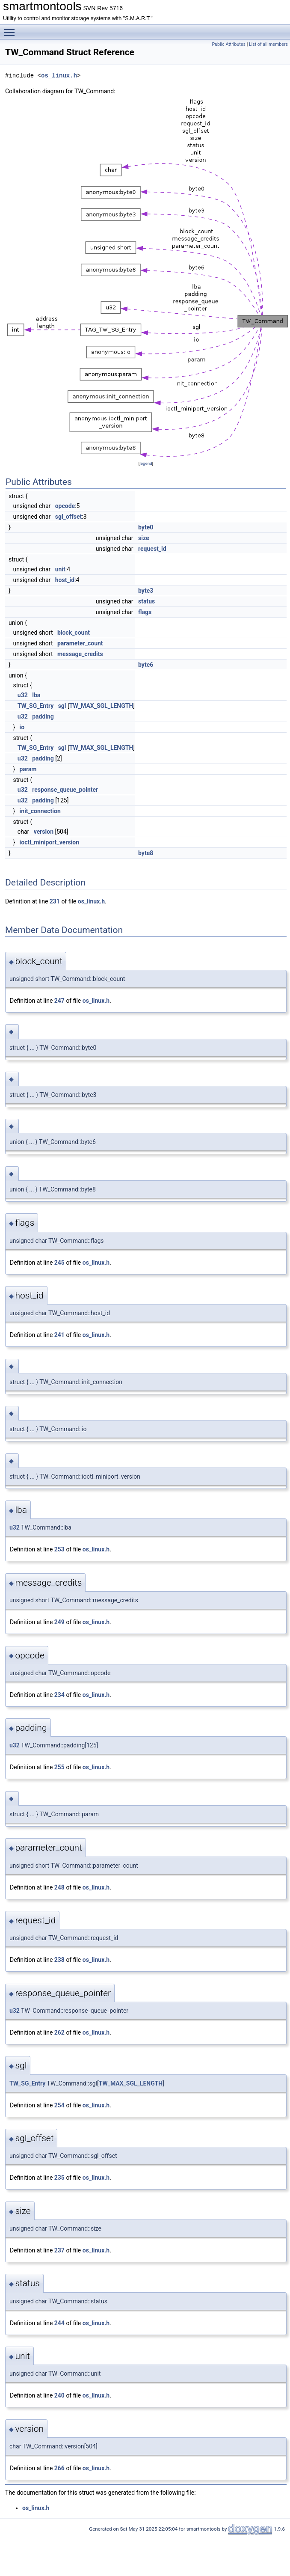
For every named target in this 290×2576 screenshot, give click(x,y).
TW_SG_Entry (35, 705)
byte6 (145, 664)
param (28, 769)
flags (144, 612)
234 (59, 1694)
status (146, 601)
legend (145, 463)
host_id (65, 579)
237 (59, 2250)
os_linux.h (59, 75)
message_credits (80, 654)
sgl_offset (68, 516)
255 (59, 1767)
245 (59, 1262)
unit (60, 569)
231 (55, 901)
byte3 (145, 590)
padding (43, 716)
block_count (73, 632)
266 (59, 2468)
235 (59, 2177)
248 (59, 1887)
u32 (23, 695)
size (143, 538)
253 (59, 1549)
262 (59, 2032)
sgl (62, 705)
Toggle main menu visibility (11, 28)
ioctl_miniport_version (50, 842)
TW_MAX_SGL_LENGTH (101, 705)
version (43, 831)
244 (59, 2323)
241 (59, 1334)
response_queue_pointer (65, 789)
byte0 (145, 527)
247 (59, 1000)
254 (59, 2105)
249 (59, 1622)
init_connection (40, 811)
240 (59, 2395)
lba (36, 695)
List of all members (268, 44)
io (22, 727)
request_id (152, 548)
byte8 (145, 853)
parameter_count (80, 643)
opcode (65, 505)
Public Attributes (229, 44)
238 (59, 1959)
